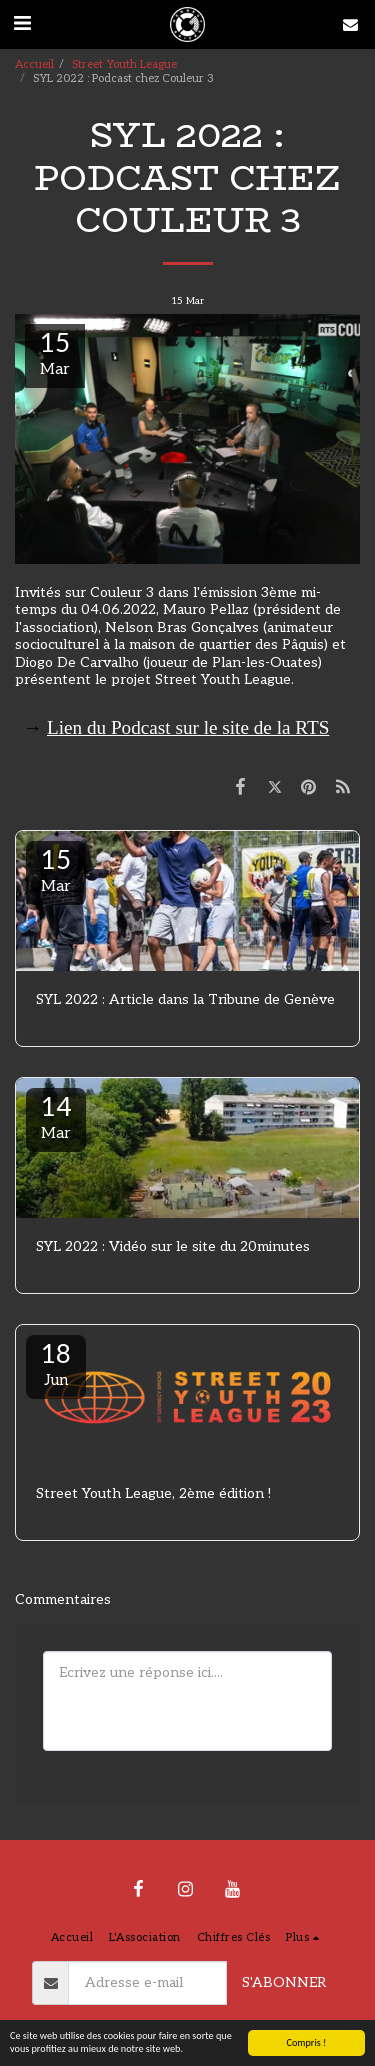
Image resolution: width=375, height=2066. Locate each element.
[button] (22, 24)
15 (56, 870)
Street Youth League (124, 64)
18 (56, 1364)
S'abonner (284, 1982)
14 (56, 1117)
